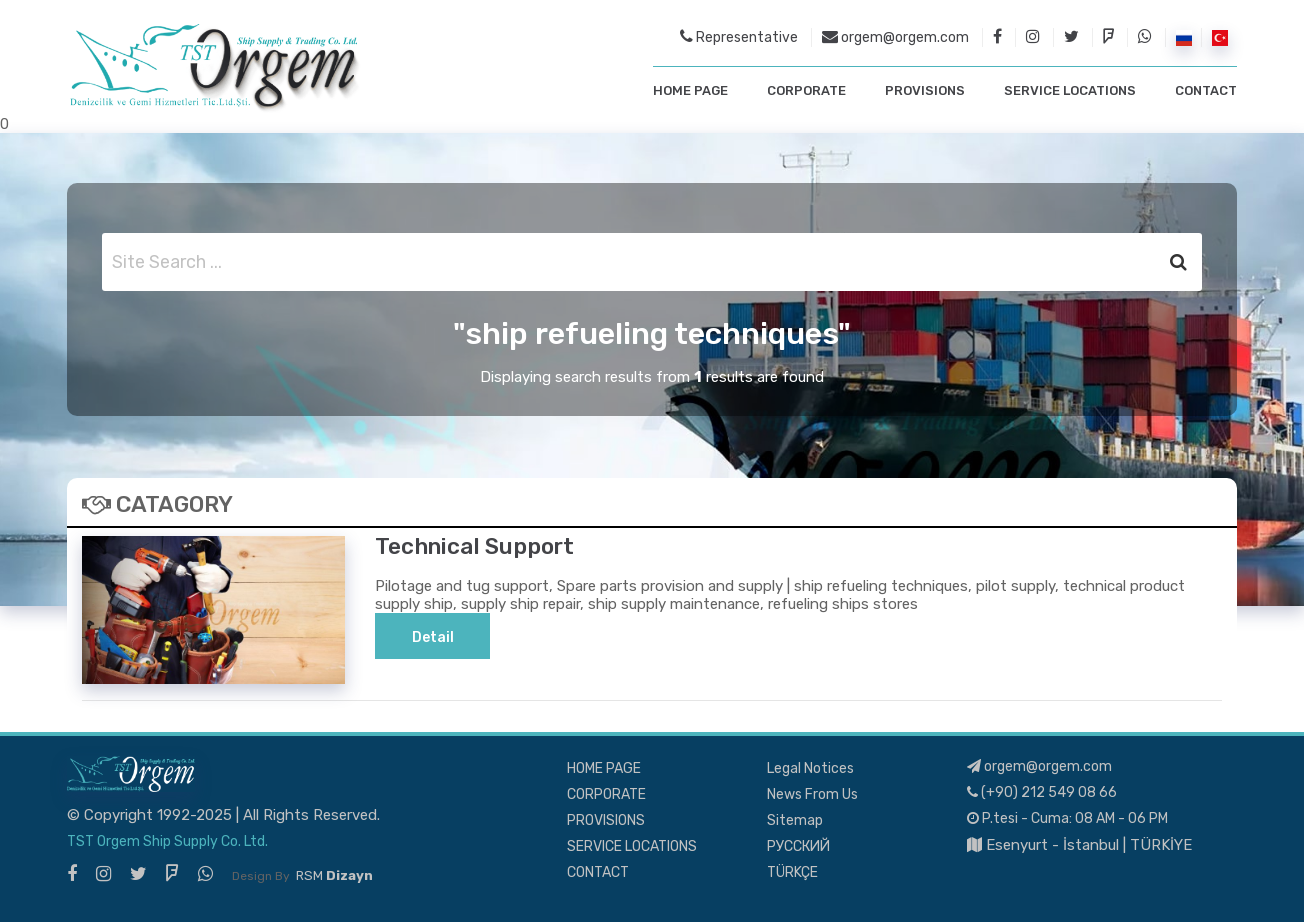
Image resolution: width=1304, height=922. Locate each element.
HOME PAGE (690, 90)
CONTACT (1206, 90)
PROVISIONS (925, 90)
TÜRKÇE (792, 872)
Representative (739, 37)
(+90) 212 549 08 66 (1042, 792)
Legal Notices (810, 768)
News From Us (812, 794)
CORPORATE (806, 90)
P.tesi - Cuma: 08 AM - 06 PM (1067, 818)
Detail (433, 637)
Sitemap (795, 820)
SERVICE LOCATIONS (1070, 90)
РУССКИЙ (798, 846)
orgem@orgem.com (895, 37)
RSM (334, 875)
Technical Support (474, 546)
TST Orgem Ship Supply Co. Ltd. (167, 841)
